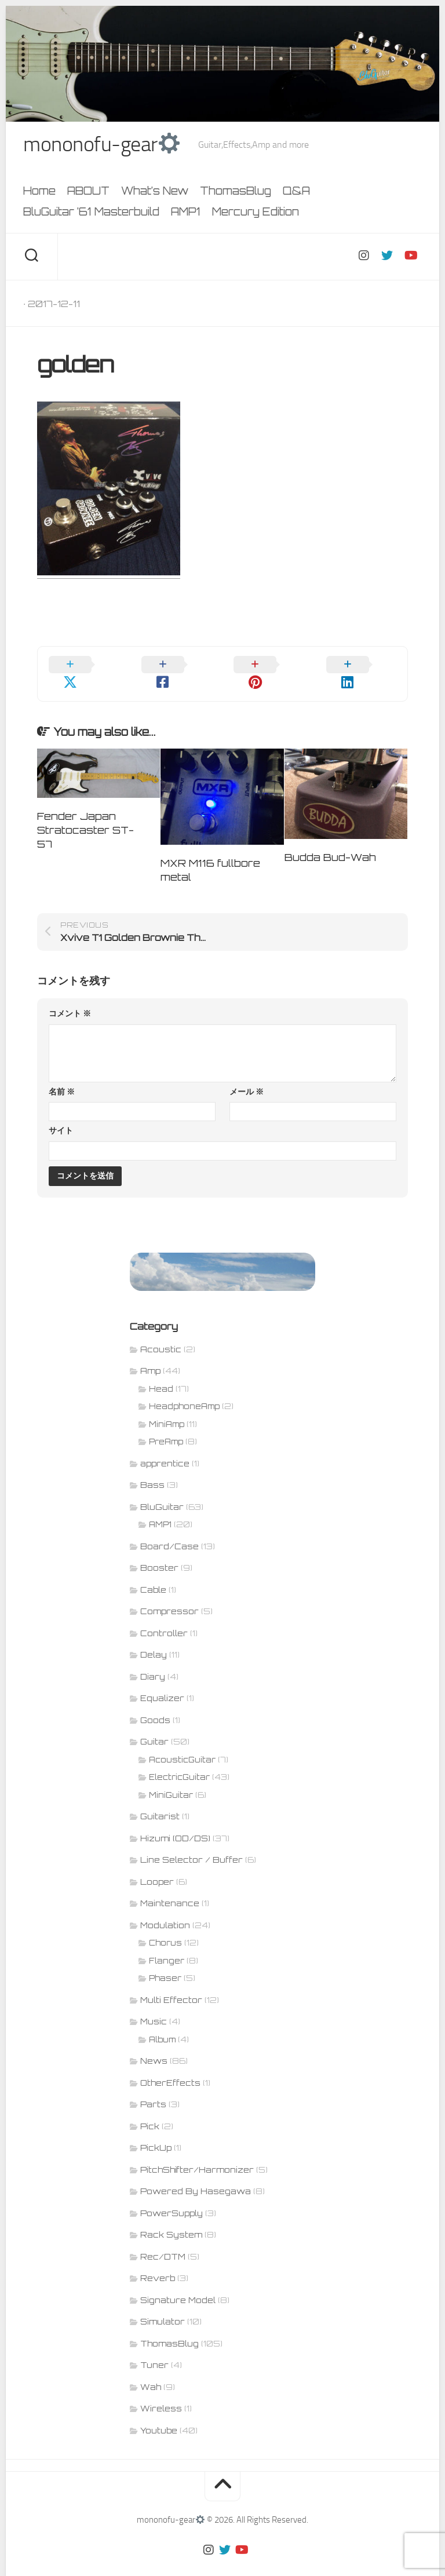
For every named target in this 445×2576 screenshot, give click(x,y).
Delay (153, 1638)
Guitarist (160, 1799)
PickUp (156, 2131)
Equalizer (162, 1681)
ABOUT (88, 190)
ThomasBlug (235, 190)
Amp (150, 1354)
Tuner (154, 2348)
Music (153, 2004)
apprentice (164, 1446)
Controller (164, 1616)
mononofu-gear (101, 145)
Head (161, 1372)
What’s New (154, 190)
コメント (70, 997)
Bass (152, 1468)
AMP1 (185, 211)
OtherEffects (170, 2066)
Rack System (171, 2218)
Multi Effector (171, 1983)
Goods (155, 1703)
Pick (149, 2109)
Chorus (165, 1926)
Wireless (161, 2391)
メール (246, 1075)
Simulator (162, 2304)
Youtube (158, 2413)
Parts (153, 2087)
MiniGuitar (171, 1778)
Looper (157, 1865)
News (153, 2044)
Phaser (165, 1961)
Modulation (165, 1908)
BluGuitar (162, 1490)
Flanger (166, 1944)
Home (39, 190)
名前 (62, 1075)
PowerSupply (171, 2196)
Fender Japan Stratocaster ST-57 (85, 813)
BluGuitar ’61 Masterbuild (91, 211)
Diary (152, 1660)
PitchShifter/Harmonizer (197, 2153)
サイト (61, 1114)
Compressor (169, 1594)
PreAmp (166, 1424)
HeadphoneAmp (184, 1389)
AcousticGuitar (182, 1742)
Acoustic (160, 1332)
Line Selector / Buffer (191, 1843)
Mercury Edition (255, 211)
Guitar (154, 1725)
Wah (150, 2370)
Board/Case (169, 1529)
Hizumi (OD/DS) (175, 1821)
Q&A (296, 190)
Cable (153, 1573)
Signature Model (178, 2283)
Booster (159, 1551)
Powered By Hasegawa (195, 2174)
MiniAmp (166, 1407)
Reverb (157, 2261)
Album (162, 2022)
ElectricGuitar (179, 1760)
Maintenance (169, 1886)
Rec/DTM (162, 2240)
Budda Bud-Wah (330, 840)
